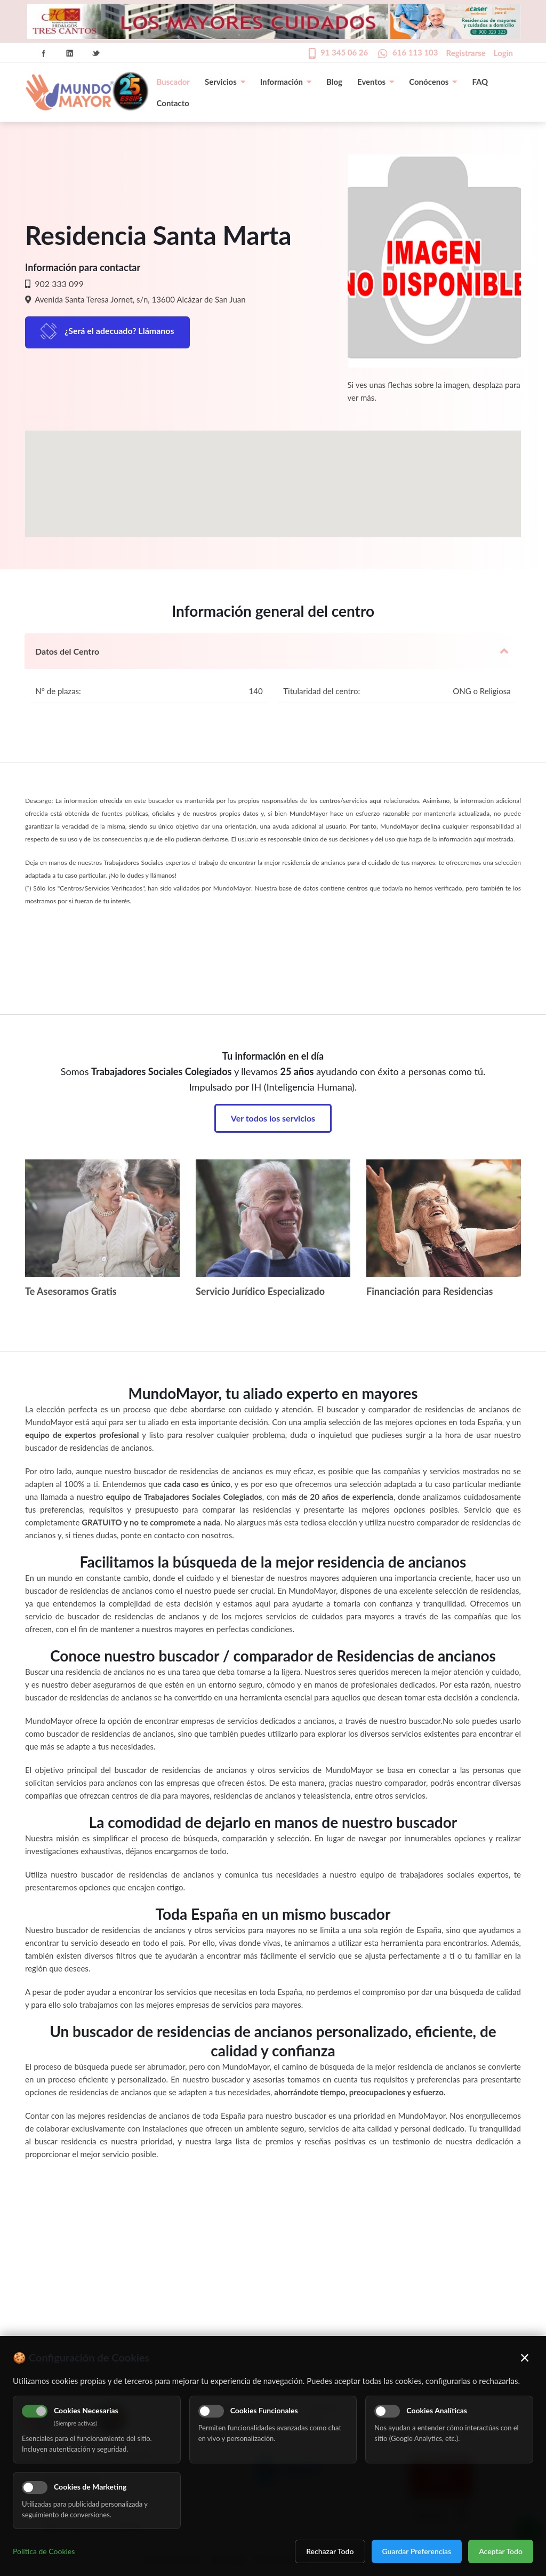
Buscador (173, 81)
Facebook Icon (44, 53)
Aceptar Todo (501, 2551)
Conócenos (433, 81)
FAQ (480, 81)
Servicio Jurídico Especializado (260, 1291)
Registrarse (466, 53)
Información (285, 81)
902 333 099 (58, 284)
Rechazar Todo (330, 2551)
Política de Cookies (44, 2551)
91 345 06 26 (344, 52)
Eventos (375, 81)
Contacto (173, 103)
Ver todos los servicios (273, 1118)
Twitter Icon (96, 53)
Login (503, 53)
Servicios (225, 81)
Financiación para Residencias (429, 1291)
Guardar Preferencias (417, 2551)
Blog (334, 81)
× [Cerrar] (525, 2357)
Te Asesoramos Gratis (71, 1291)
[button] (273, 474)
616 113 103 (415, 52)
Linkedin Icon (70, 53)
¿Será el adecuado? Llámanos (119, 330)
